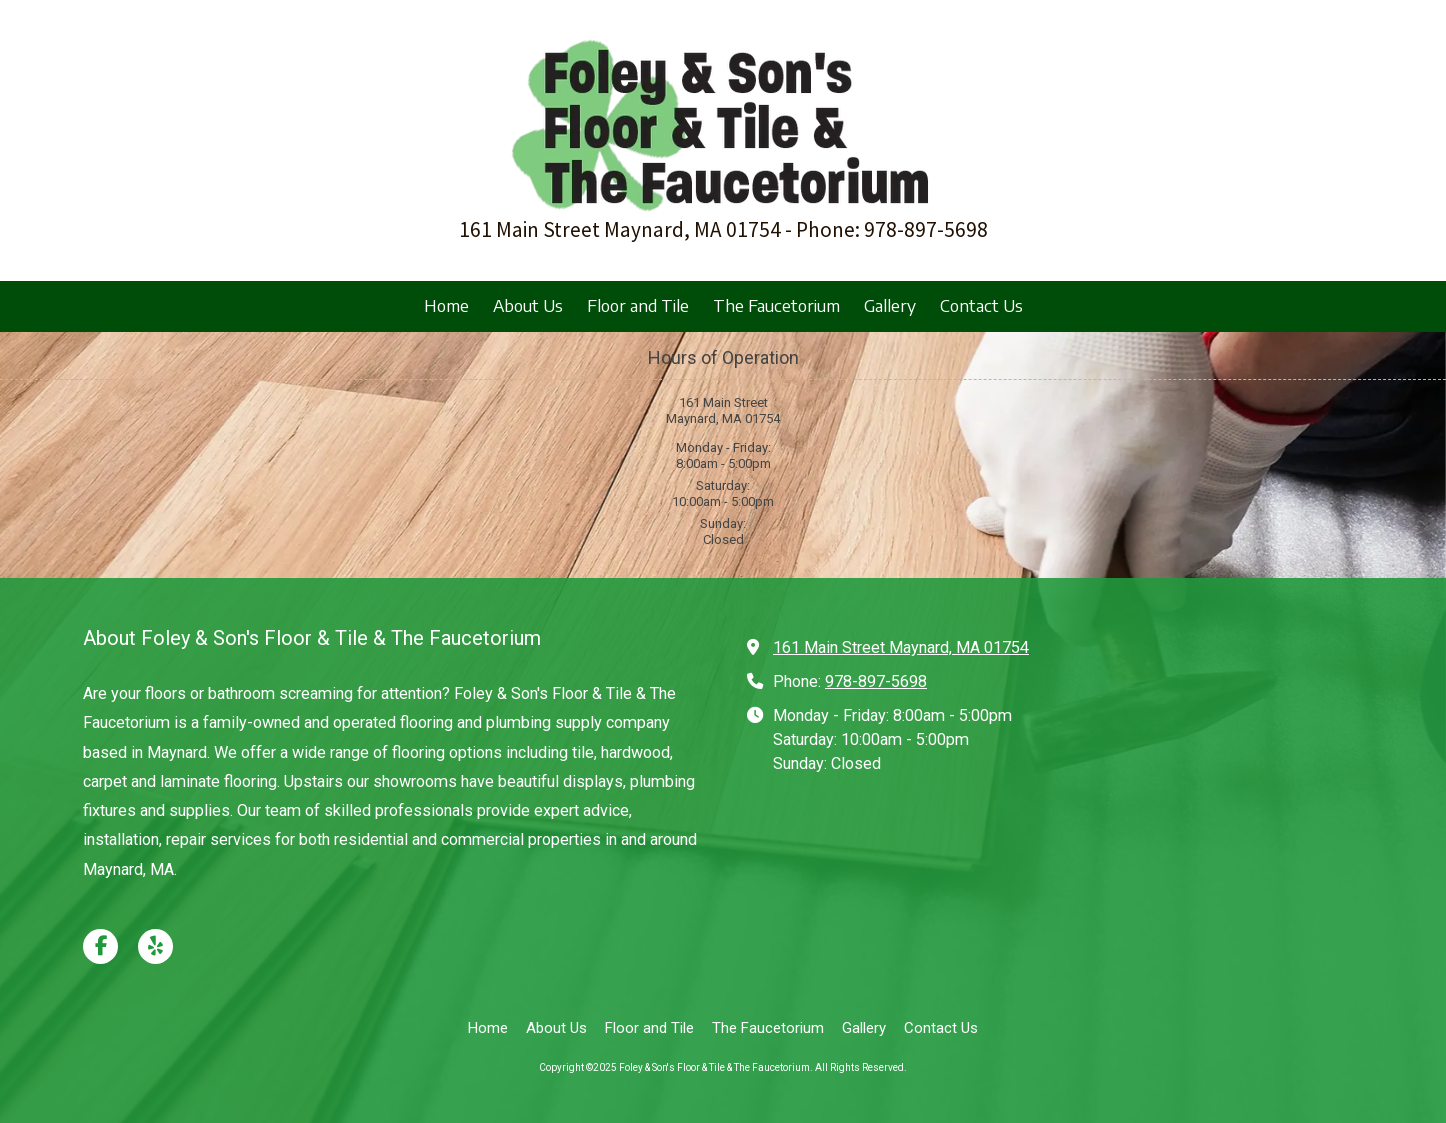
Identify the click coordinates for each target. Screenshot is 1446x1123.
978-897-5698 (876, 681)
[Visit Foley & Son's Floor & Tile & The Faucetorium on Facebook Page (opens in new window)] (100, 946)
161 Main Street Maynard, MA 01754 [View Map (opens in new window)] (901, 647)
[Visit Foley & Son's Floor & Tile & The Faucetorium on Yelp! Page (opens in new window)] (155, 946)
